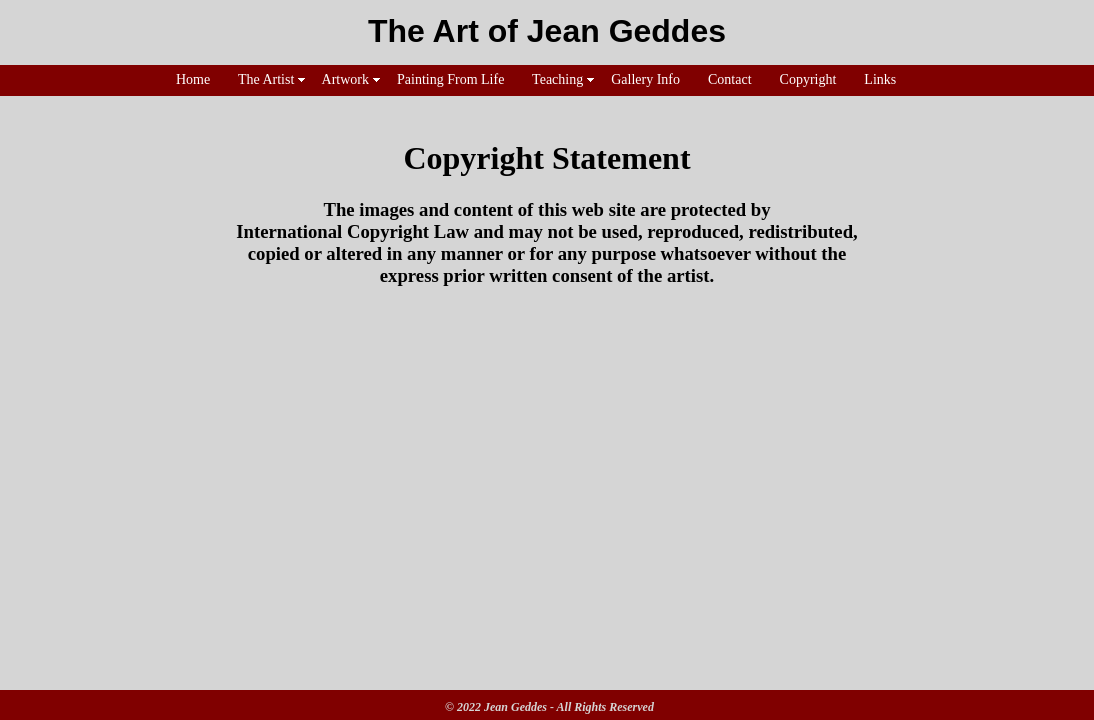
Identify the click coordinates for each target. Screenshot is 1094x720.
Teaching (558, 79)
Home (193, 79)
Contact (730, 79)
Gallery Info (646, 79)
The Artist (266, 79)
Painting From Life (451, 79)
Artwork (346, 79)
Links (880, 79)
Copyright (808, 79)
